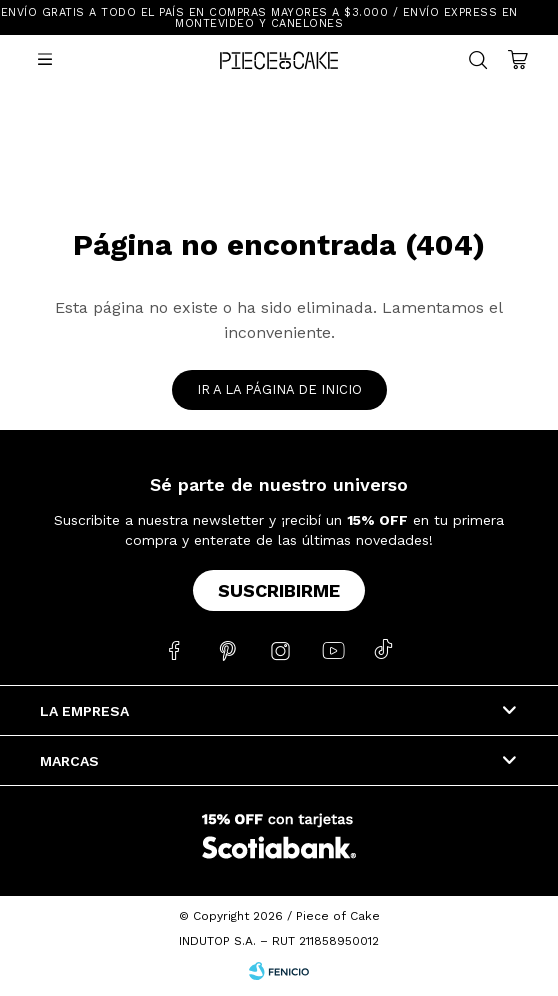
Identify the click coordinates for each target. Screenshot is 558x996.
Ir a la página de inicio (279, 389)
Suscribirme (279, 590)
